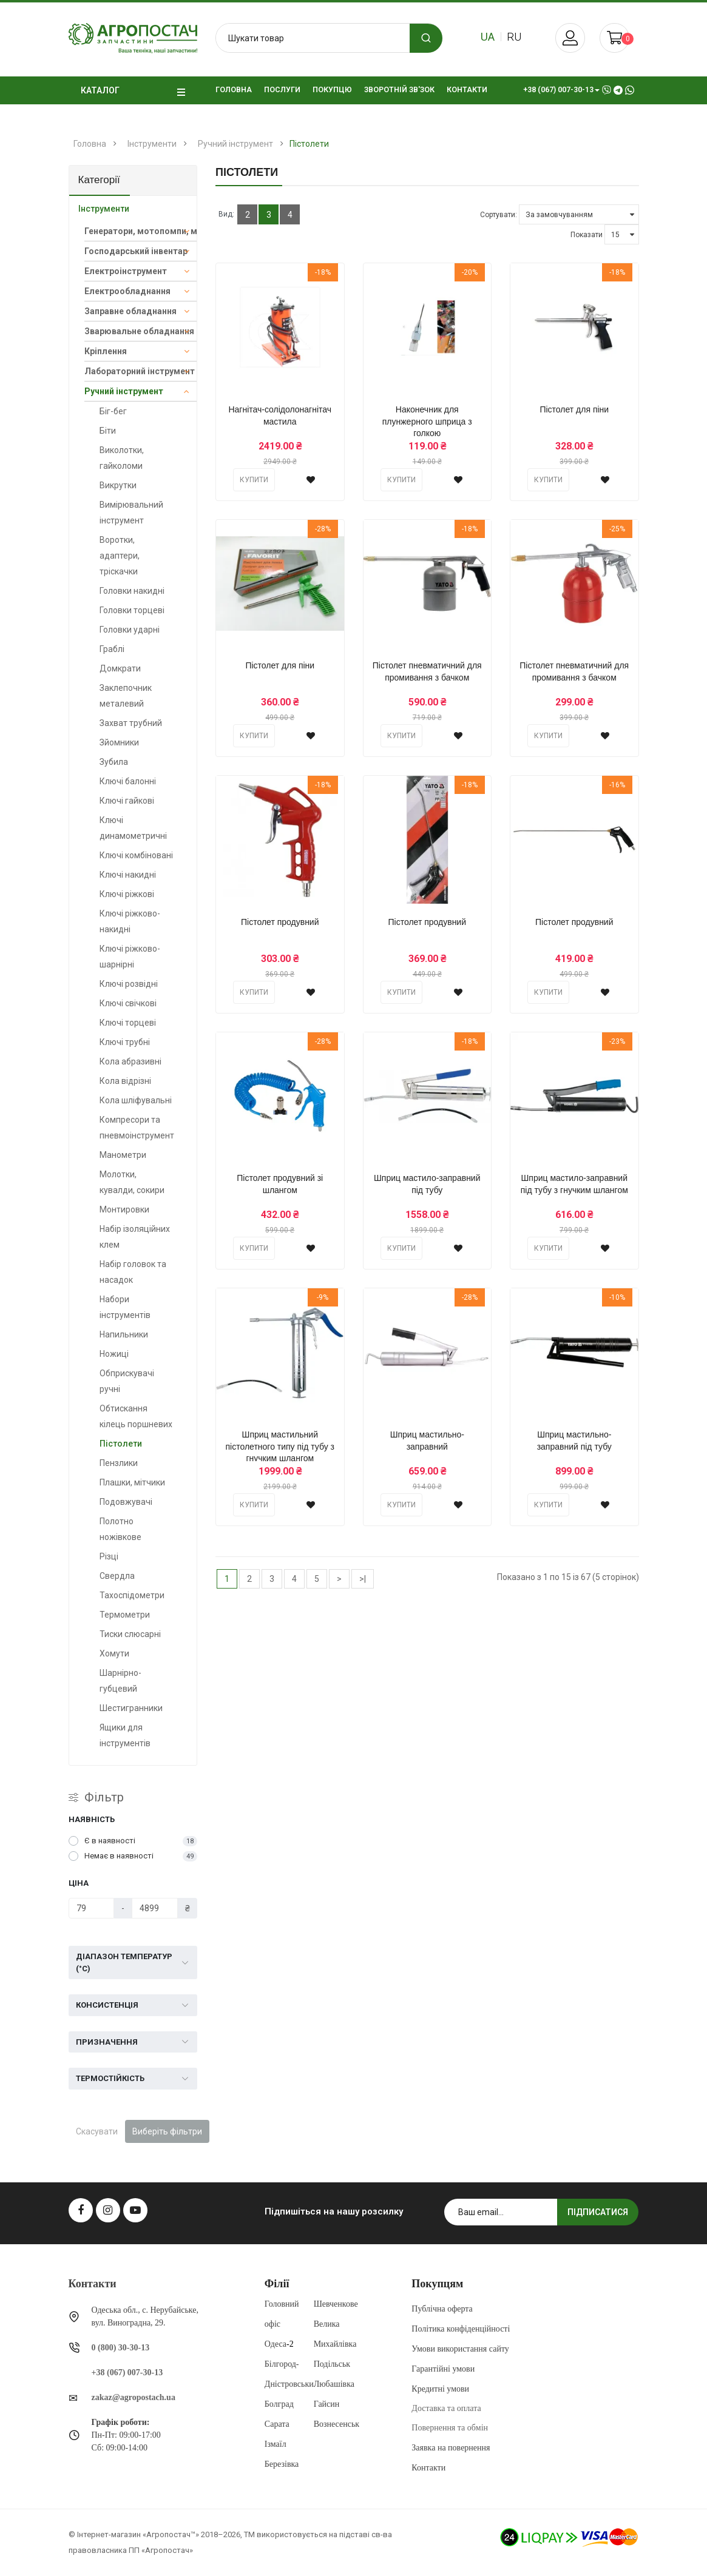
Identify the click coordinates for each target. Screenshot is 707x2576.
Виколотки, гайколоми (122, 458)
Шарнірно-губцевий (120, 1680)
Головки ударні (130, 629)
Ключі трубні (125, 1042)
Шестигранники (131, 1708)
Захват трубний (131, 723)
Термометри (125, 1614)
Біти (108, 430)
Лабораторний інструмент (139, 371)
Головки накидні (132, 591)
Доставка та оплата (446, 2408)
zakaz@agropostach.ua (133, 2397)
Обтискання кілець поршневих (136, 1416)
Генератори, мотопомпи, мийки (140, 231)
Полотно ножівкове (120, 1529)
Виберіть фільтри (167, 2131)
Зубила (114, 762)
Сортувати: (498, 214)
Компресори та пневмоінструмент (137, 1127)
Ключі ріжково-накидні (130, 921)
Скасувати (97, 2131)
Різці (109, 1556)
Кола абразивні (130, 1061)
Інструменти (152, 144)
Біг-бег (113, 411)
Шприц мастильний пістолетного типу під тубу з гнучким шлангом (279, 1447)
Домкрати (120, 668)
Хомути (114, 1653)
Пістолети (309, 144)
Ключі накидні (128, 874)
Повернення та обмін (449, 2427)
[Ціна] (92, 1908)
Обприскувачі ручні (127, 1381)
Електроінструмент (125, 271)
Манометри (123, 1155)
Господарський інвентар (136, 251)
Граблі (112, 649)
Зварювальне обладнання (139, 331)
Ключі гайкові (127, 800)
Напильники (124, 1334)
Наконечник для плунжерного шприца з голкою (427, 422)
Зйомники (119, 742)
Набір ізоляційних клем (135, 1236)
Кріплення (105, 351)
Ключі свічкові (128, 1003)
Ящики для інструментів (125, 1735)
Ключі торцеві (128, 1022)
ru (514, 36)
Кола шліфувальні (136, 1100)
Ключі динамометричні (133, 828)
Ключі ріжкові (127, 894)
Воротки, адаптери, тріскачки (120, 555)
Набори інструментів (125, 1307)
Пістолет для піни (574, 409)
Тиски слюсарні (130, 1634)
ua (488, 36)
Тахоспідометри (132, 1595)
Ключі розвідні (129, 984)
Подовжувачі (126, 1502)
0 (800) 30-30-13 (121, 2347)
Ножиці (114, 1354)
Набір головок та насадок (133, 1272)
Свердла (117, 1576)
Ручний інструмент (235, 144)
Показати (586, 234)
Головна (89, 144)
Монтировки (124, 1209)
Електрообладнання (127, 291)
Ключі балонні (128, 781)
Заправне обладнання (130, 311)
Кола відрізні (125, 1081)
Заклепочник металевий (126, 695)
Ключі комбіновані (136, 855)
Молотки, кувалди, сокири (132, 1182)
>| (362, 1579)
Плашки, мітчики (132, 1482)
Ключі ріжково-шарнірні (130, 956)
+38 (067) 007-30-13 (127, 2372)
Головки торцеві (132, 610)
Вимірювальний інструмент (131, 512)
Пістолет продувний (280, 922)
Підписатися (597, 2212)
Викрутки (118, 485)
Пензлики (119, 1463)
